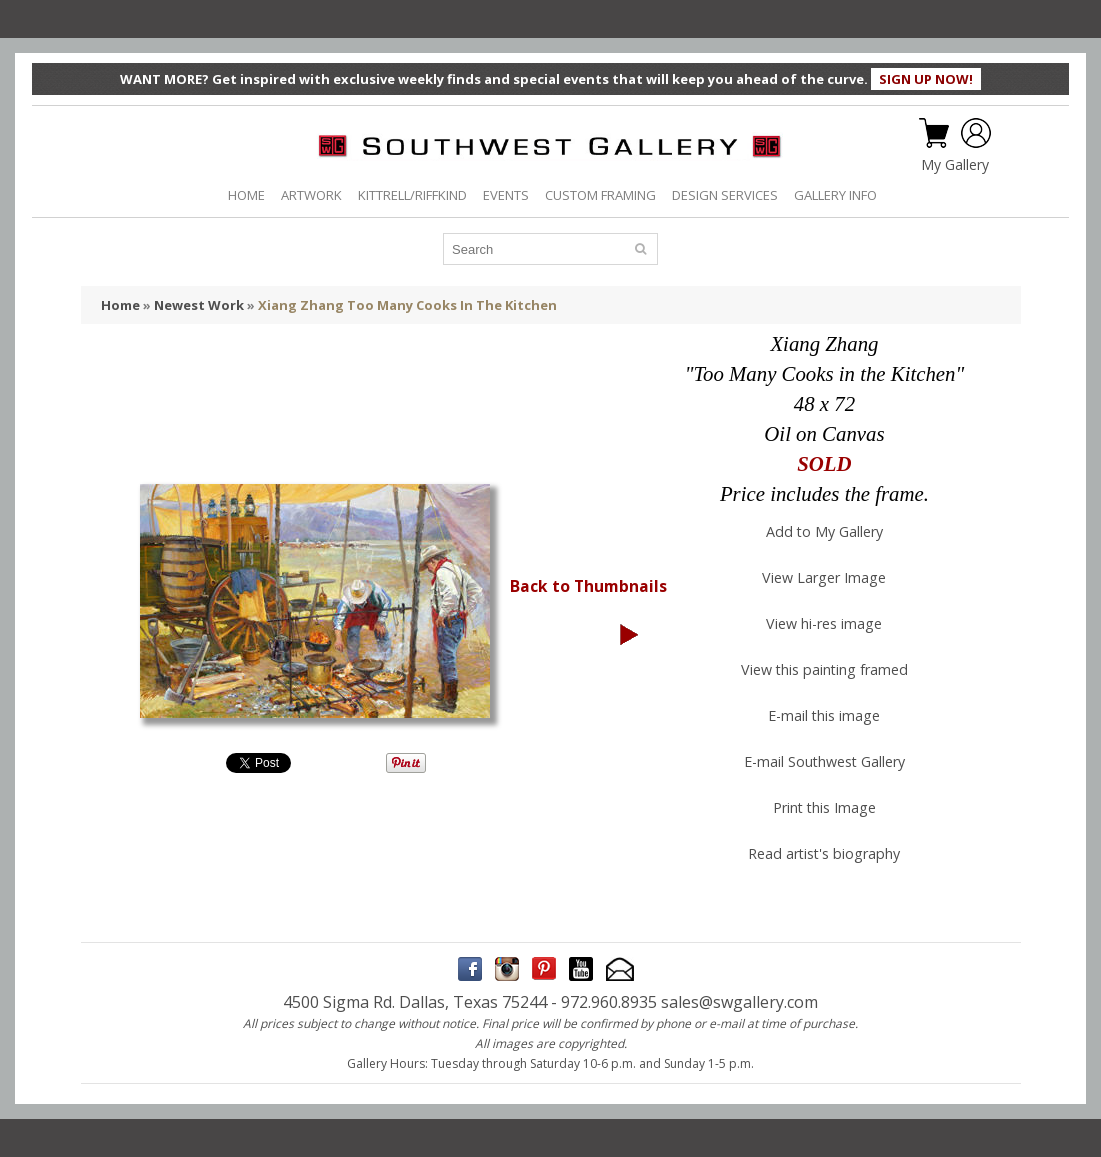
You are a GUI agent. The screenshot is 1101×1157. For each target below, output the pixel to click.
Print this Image (824, 807)
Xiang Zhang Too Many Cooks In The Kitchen (407, 305)
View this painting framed (824, 669)
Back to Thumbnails (588, 586)
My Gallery (955, 165)
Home (120, 305)
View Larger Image (824, 577)
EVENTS (506, 195)
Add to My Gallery (824, 531)
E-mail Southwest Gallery (824, 761)
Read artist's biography (824, 853)
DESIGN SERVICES (725, 195)
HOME (246, 195)
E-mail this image (824, 715)
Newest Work (199, 305)
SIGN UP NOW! (926, 79)
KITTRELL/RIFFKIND (412, 195)
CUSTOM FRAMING (600, 195)
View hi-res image (824, 623)
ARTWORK (311, 195)
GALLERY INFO (835, 195)
